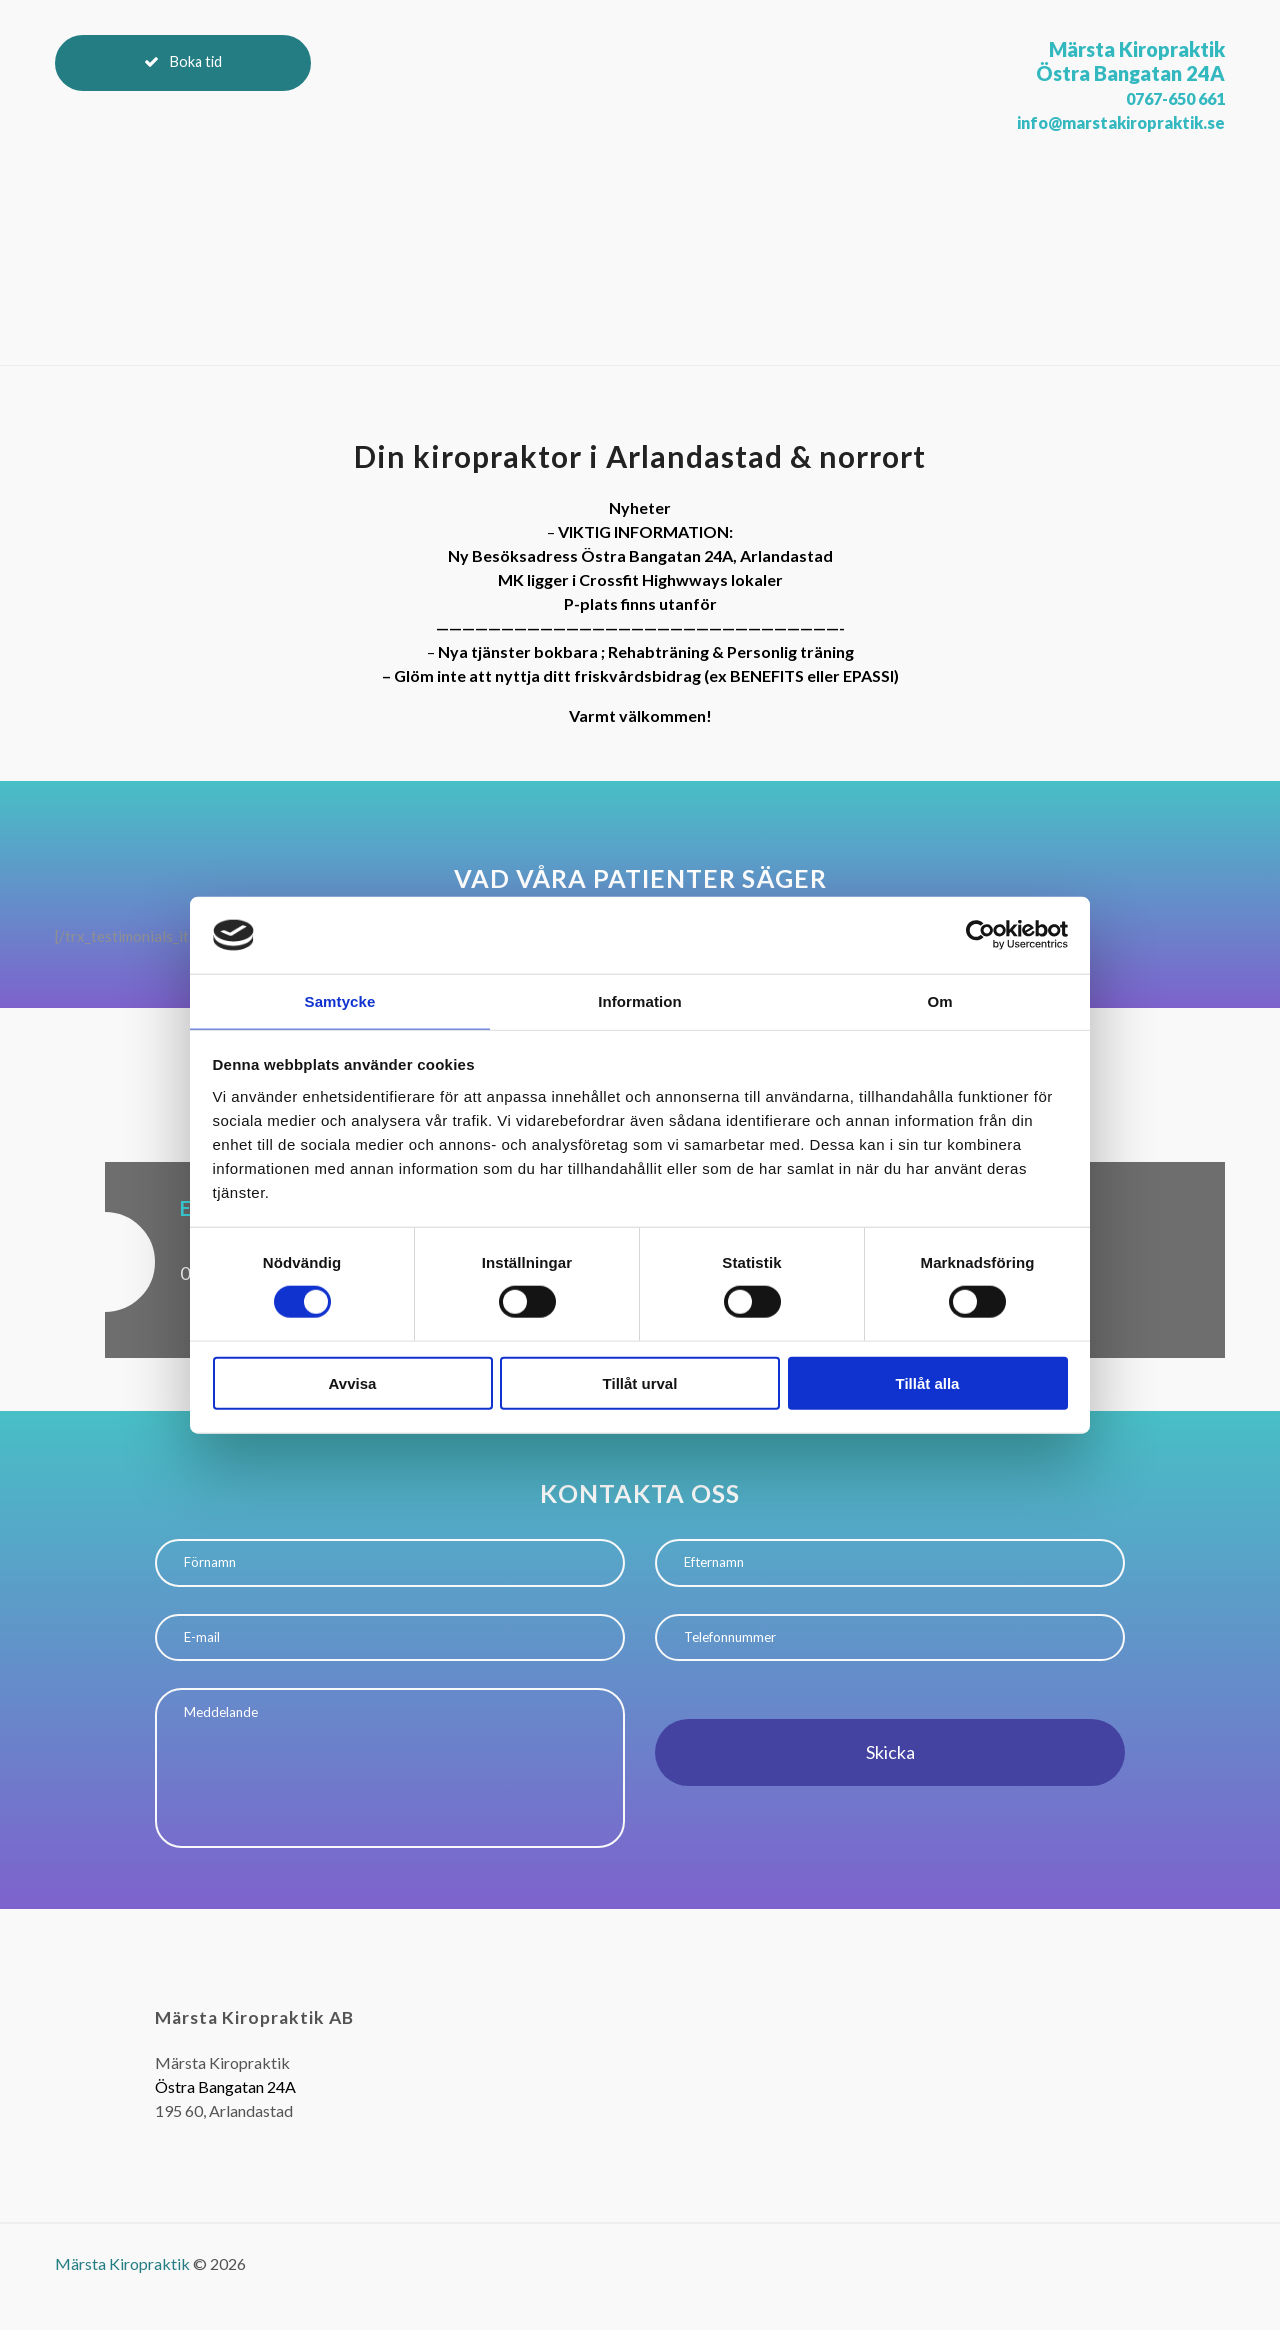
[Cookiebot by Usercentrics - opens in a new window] (980, 934)
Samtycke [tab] (340, 1000)
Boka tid (212, 71)
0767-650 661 (1159, 97)
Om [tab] (939, 1000)
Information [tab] (640, 1000)
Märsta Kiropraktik (122, 2298)
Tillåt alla (928, 1383)
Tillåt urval (640, 1383)
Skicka (890, 1765)
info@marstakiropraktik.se (1101, 121)
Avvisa (353, 1383)
